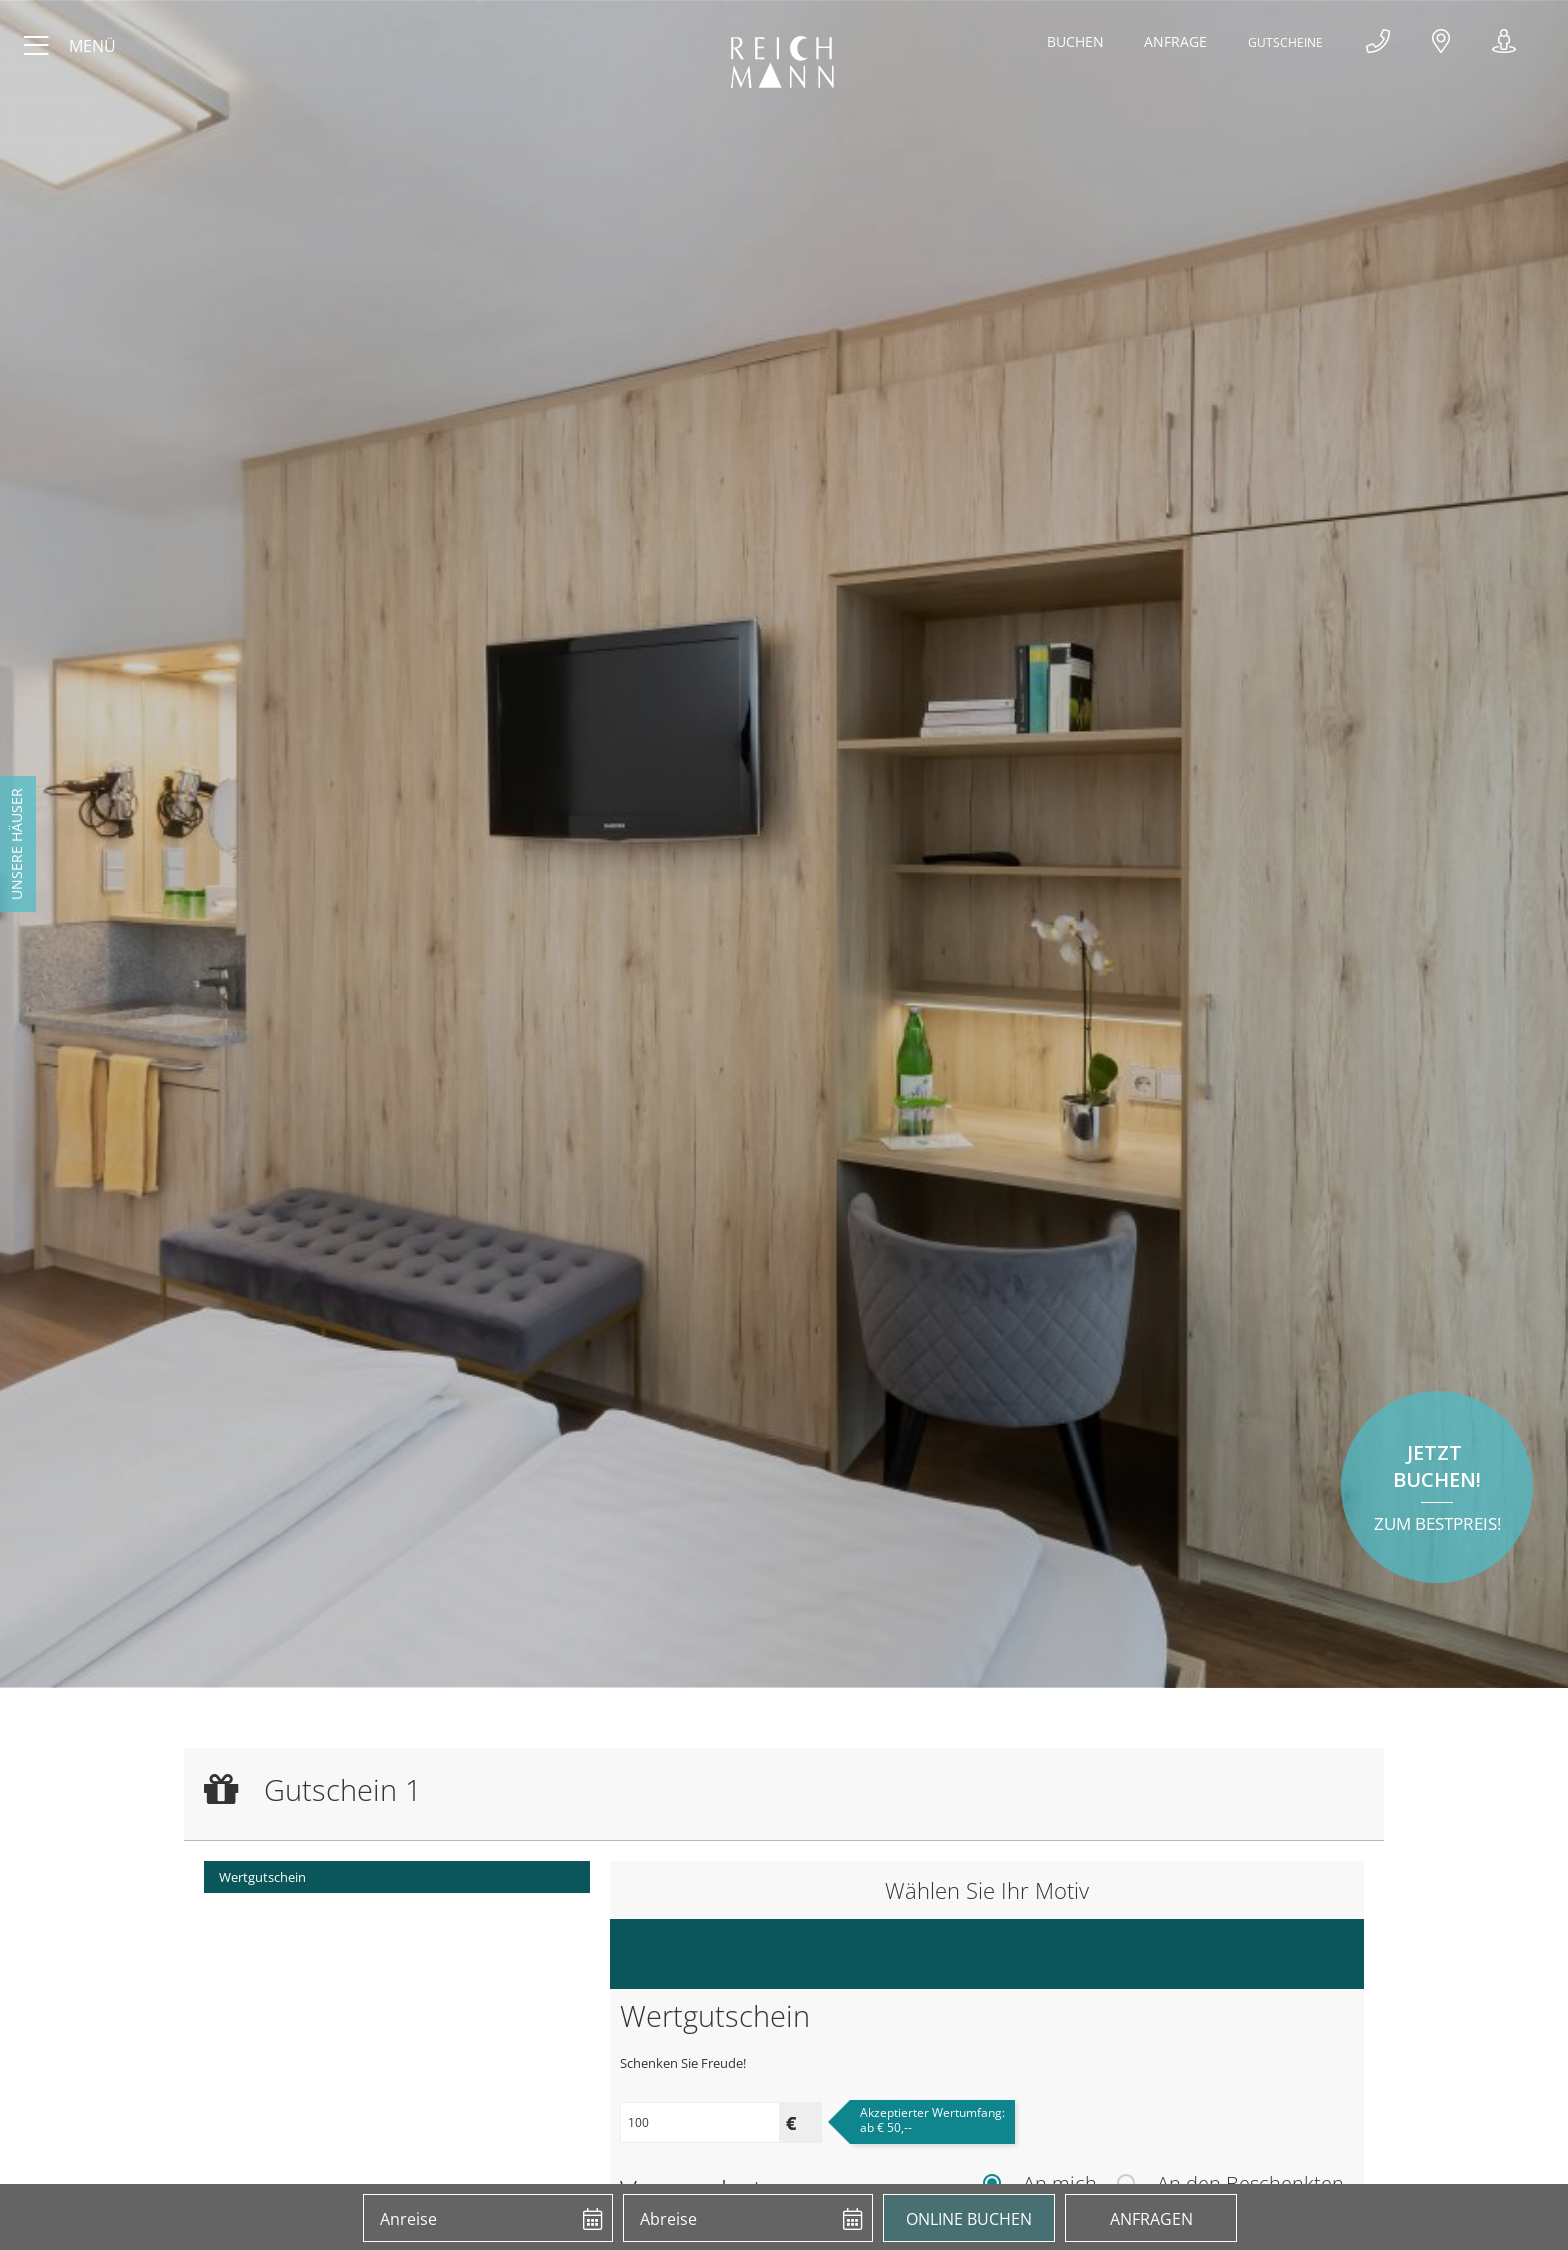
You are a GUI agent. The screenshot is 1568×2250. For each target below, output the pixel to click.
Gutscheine (1287, 41)
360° (1504, 45)
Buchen (1072, 41)
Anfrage (1172, 41)
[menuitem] (397, 1877)
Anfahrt (1443, 45)
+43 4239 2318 (1382, 45)
